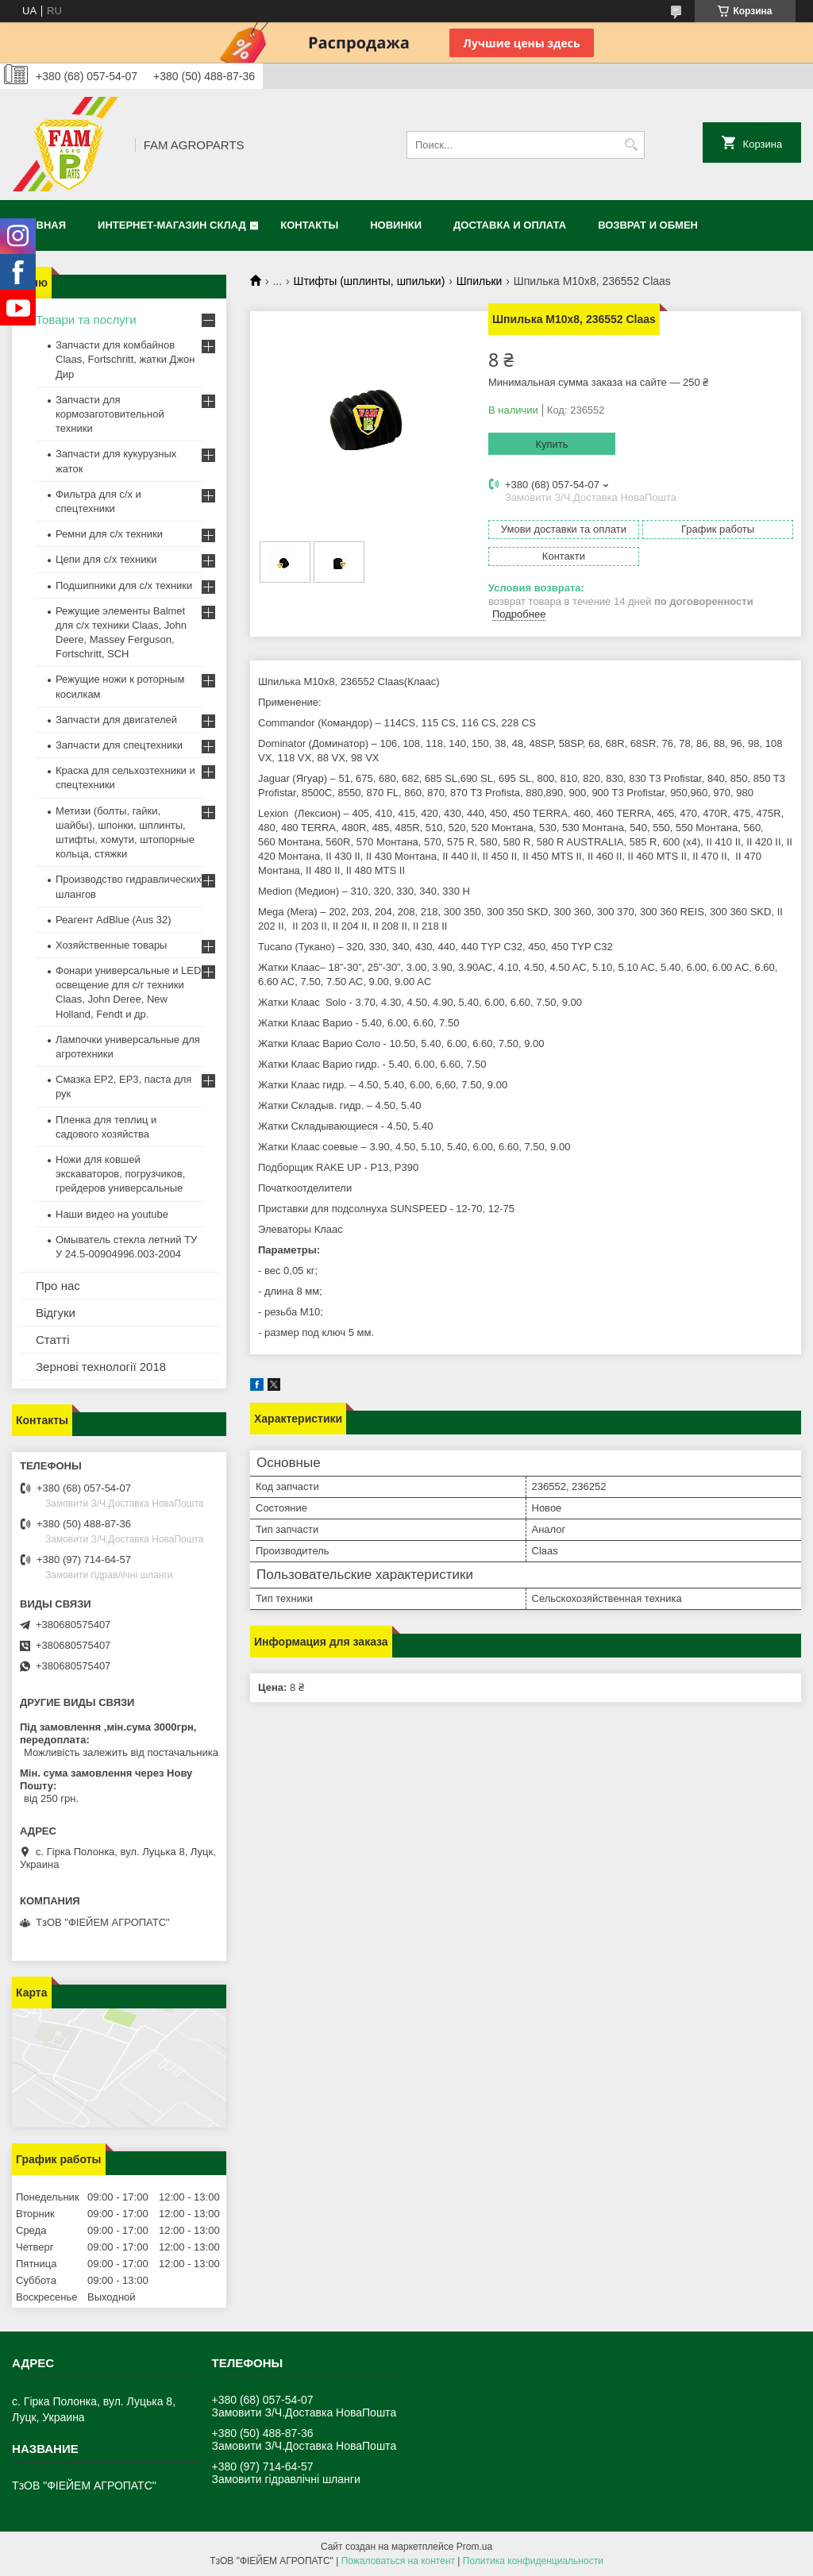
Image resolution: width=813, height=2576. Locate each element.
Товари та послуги (86, 319)
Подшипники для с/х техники (124, 585)
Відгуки (55, 1312)
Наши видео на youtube (112, 1214)
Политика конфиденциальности (533, 2560)
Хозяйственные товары (111, 945)
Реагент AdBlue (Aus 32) (113, 920)
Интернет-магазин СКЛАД (172, 225)
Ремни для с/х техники (109, 534)
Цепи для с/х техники (106, 559)
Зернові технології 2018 (101, 1366)
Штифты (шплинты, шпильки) (369, 281)
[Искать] (631, 145)
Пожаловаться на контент (398, 2560)
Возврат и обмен (648, 225)
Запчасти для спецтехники (119, 745)
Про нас (58, 1285)
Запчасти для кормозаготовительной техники (110, 414)
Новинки (396, 225)
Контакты (309, 225)
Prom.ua (474, 2546)
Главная (41, 225)
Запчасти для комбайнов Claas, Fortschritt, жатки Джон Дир (125, 359)
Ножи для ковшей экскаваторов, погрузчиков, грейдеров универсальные (120, 1173)
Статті (53, 1339)
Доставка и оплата (509, 225)
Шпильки (480, 281)
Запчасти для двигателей (116, 720)
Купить (551, 444)
